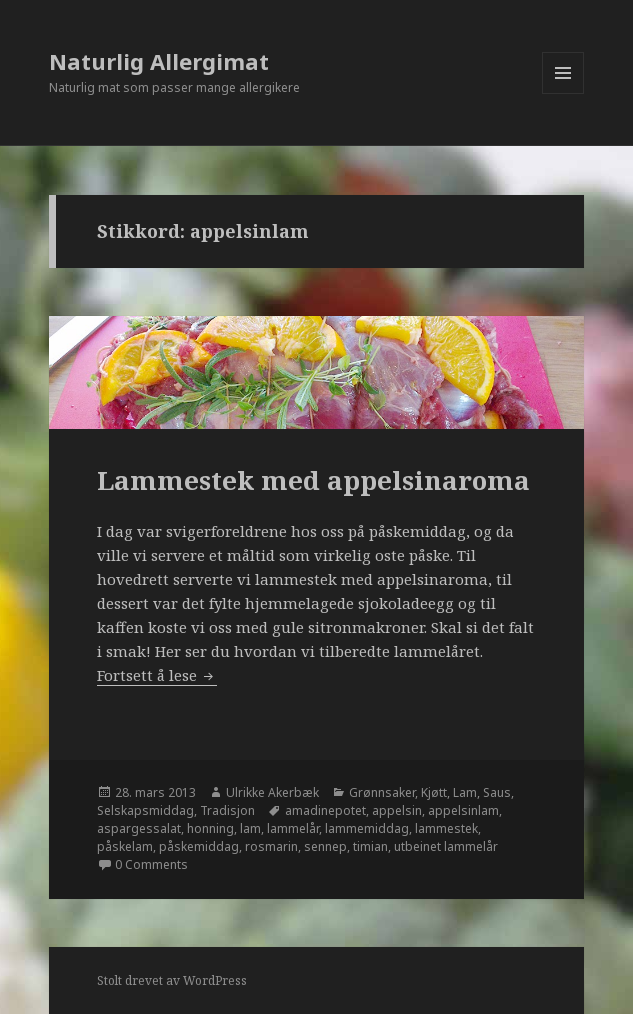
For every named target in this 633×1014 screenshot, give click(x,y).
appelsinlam (463, 810)
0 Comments (151, 864)
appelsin (397, 810)
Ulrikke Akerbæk (272, 792)
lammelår (293, 828)
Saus (497, 792)
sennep (325, 846)
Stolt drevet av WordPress (172, 980)
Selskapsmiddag (145, 810)
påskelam (125, 846)
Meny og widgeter (563, 93)
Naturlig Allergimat (159, 61)
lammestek (446, 828)
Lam (465, 792)
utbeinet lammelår (446, 846)
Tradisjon (227, 810)
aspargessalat (139, 828)
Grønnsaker (382, 792)
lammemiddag (367, 828)
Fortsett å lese (157, 675)
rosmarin (271, 846)
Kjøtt (434, 792)
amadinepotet (325, 810)
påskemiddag (199, 846)
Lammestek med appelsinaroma (313, 480)
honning (210, 828)
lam (250, 828)
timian (370, 846)
